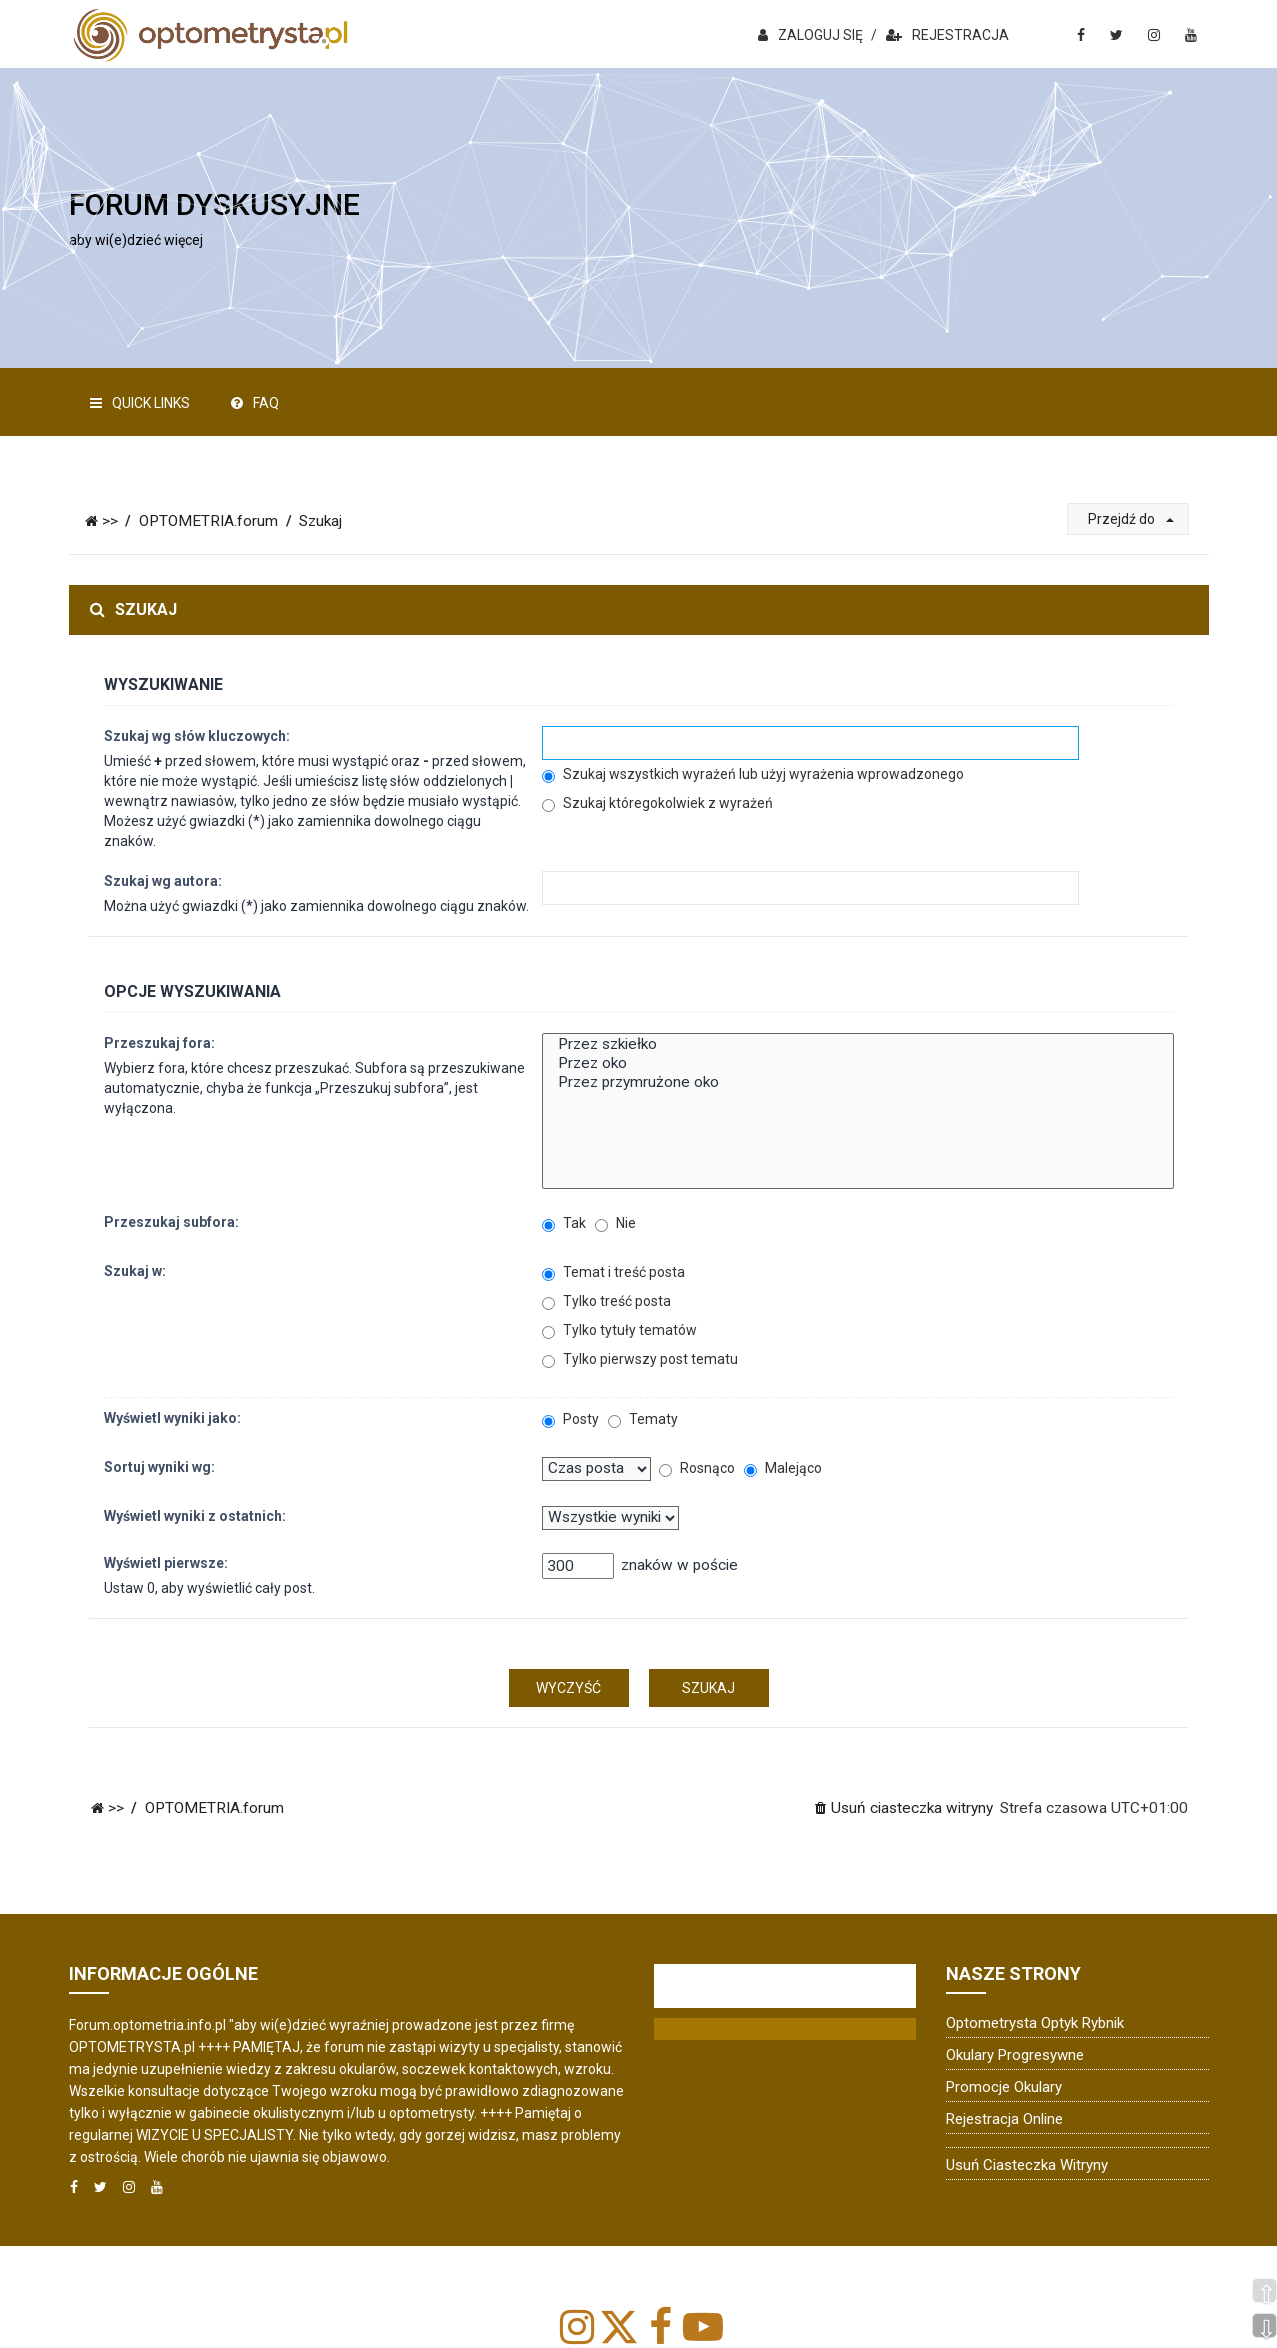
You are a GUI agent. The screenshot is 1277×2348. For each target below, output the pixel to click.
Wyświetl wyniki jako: (172, 1418)
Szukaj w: (135, 1271)
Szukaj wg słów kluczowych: (197, 736)
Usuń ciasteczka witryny (1027, 2165)
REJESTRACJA (947, 35)
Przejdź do (1131, 519)
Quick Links (140, 403)
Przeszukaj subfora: (171, 1222)
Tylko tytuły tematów (619, 1330)
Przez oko (857, 1063)
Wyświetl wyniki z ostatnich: (195, 1516)
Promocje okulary (1004, 2087)
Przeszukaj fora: (159, 1043)
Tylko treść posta (606, 1301)
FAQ (255, 403)
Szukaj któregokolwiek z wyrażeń (657, 803)
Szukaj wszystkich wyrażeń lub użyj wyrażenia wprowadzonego (753, 774)
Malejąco (783, 1468)
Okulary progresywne (1015, 2055)
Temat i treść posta (613, 1272)
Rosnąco (697, 1468)
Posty (570, 1419)
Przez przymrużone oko (857, 1082)
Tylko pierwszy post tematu (640, 1359)
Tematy (643, 1419)
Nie (615, 1223)
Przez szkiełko (857, 1044)
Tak (564, 1223)
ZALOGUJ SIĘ (810, 35)
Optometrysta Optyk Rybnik (1035, 2023)
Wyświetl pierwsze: (166, 1563)
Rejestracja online (1004, 2119)
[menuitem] (903, 1809)
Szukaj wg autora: (163, 881)
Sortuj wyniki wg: (159, 1467)
